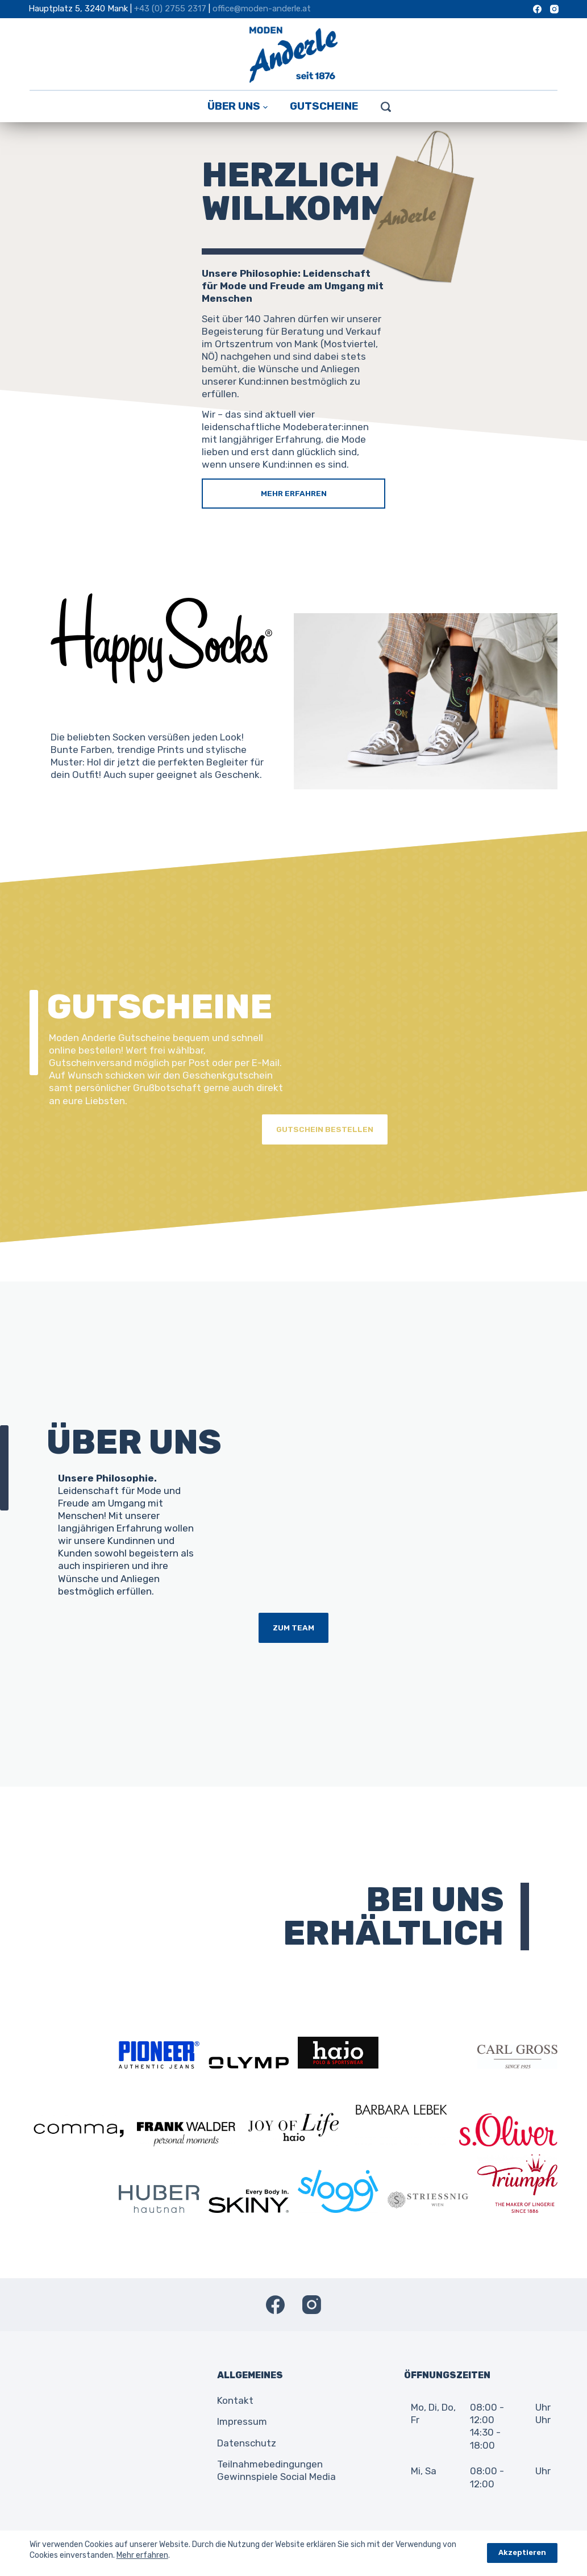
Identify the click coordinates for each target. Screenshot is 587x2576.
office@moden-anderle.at (262, 8)
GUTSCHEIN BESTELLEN (324, 1128)
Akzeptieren (522, 2552)
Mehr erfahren (142, 2555)
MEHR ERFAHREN (294, 493)
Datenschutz (246, 2443)
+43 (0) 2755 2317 (170, 8)
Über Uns (237, 106)
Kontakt (235, 2400)
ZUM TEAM (293, 1627)
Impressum (242, 2421)
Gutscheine (324, 106)
